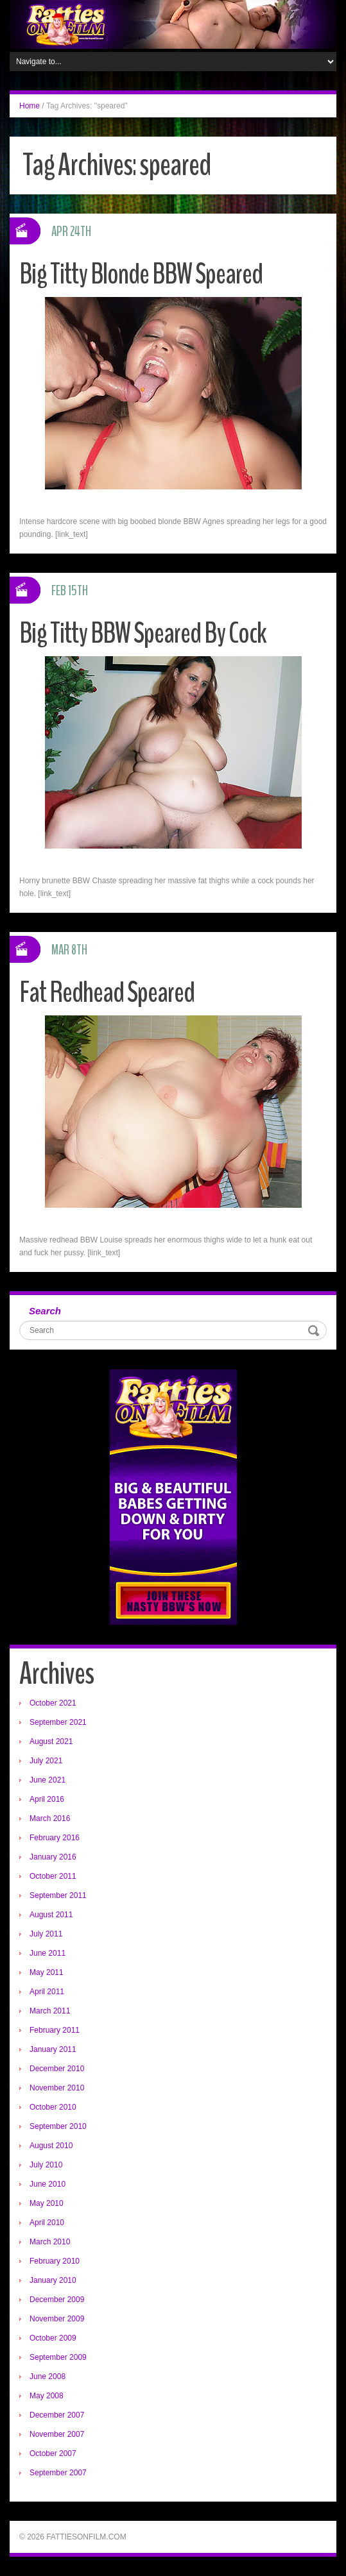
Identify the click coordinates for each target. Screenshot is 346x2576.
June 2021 (47, 1779)
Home (29, 105)
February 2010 (55, 2261)
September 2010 (58, 2126)
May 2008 (47, 2395)
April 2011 (47, 1991)
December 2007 (57, 2415)
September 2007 (58, 2472)
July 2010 (46, 2164)
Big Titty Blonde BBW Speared (141, 274)
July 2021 (46, 1760)
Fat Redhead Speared (107, 992)
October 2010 (53, 2107)
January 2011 (53, 2049)
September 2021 (58, 1722)
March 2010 (50, 2241)
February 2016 (55, 1837)
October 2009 (53, 2338)
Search (45, 1310)
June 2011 (47, 1953)
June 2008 (47, 2376)
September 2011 (58, 1895)
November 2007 (57, 2434)
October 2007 (53, 2453)
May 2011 (47, 1972)
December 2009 (57, 2299)
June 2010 (47, 2184)
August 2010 (51, 2145)
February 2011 (55, 2030)
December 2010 (57, 2068)
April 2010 (47, 2222)
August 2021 (51, 1741)
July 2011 (46, 1933)
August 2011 (51, 1914)
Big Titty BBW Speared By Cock (142, 633)
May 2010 (47, 2203)
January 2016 (53, 1856)
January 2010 (53, 2280)
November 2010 (57, 2087)
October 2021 (53, 1703)
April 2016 (47, 1799)
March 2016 (50, 1818)
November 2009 (57, 2318)
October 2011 (53, 1876)
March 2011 (50, 2010)
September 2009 (58, 2357)
